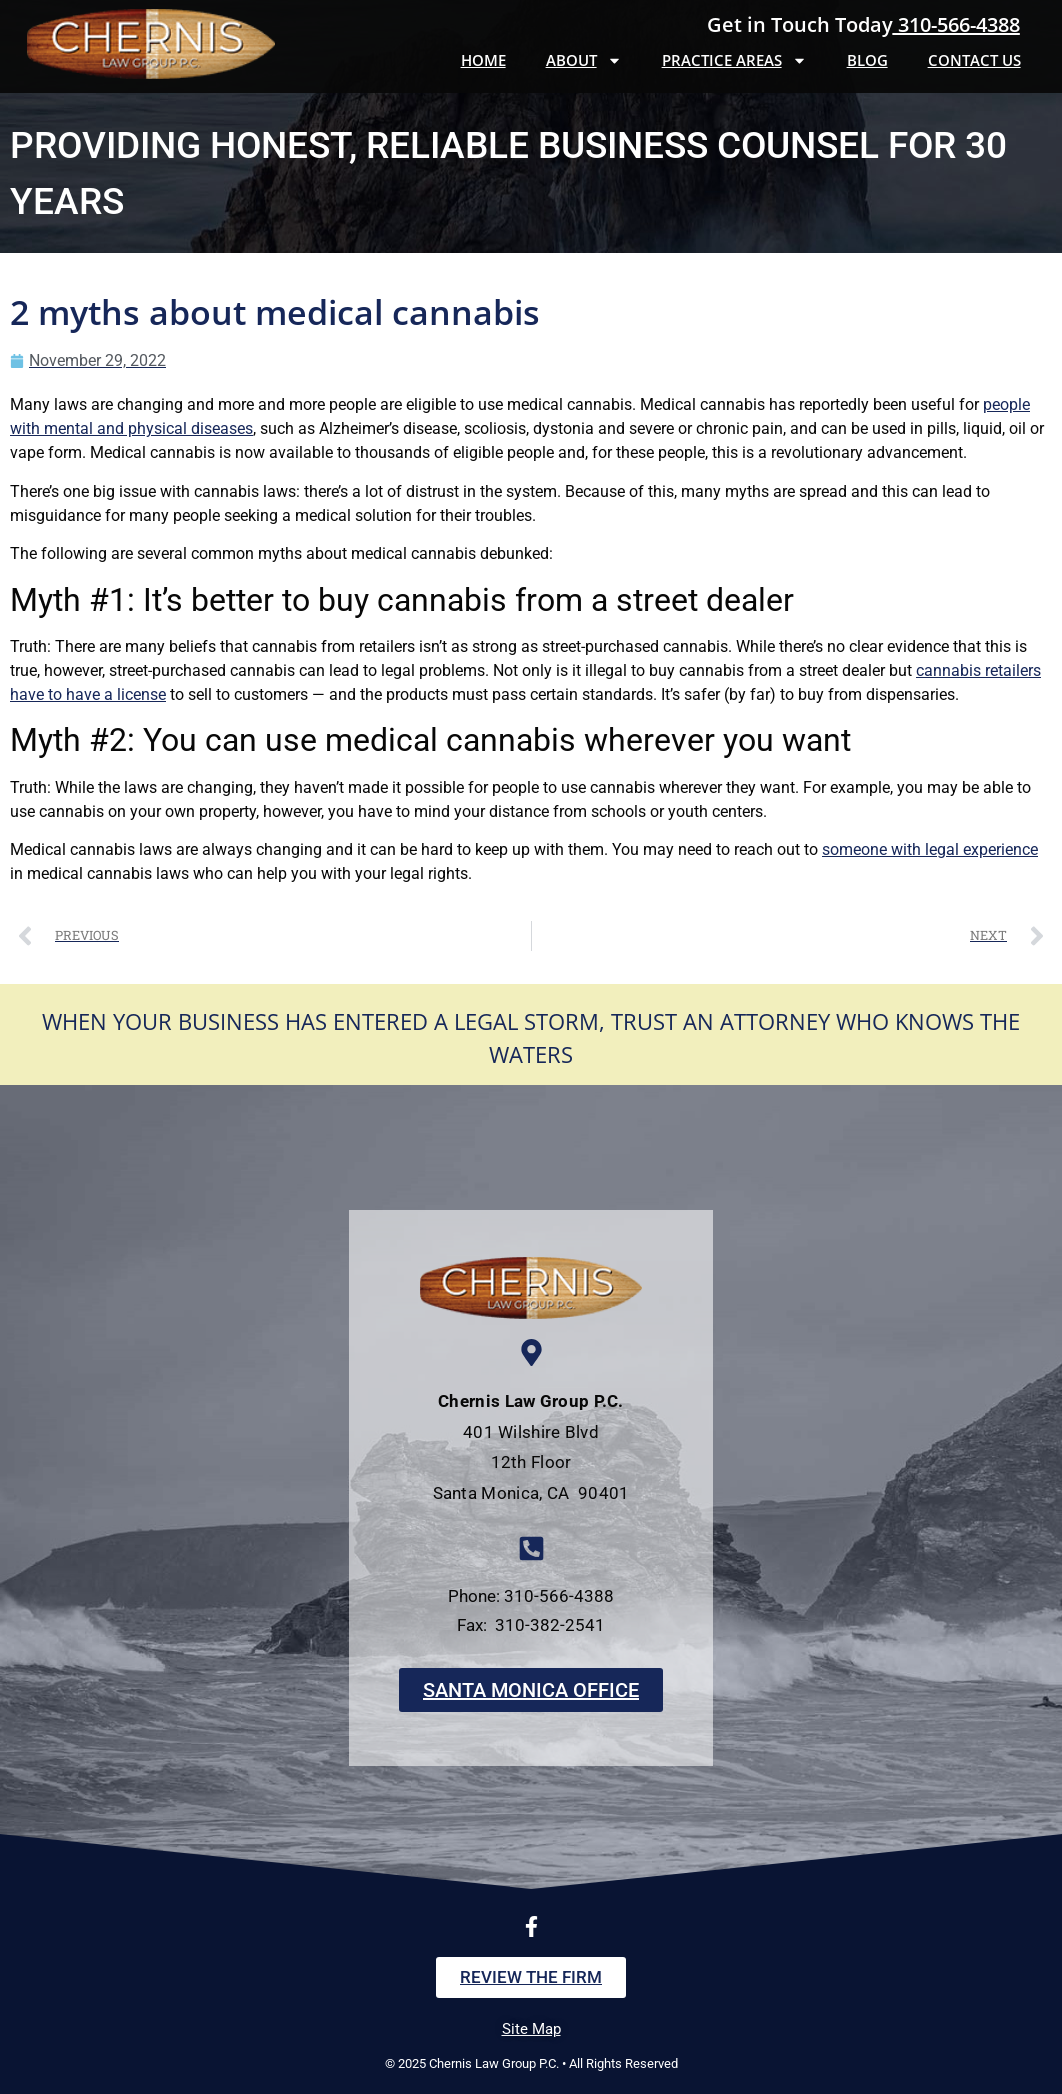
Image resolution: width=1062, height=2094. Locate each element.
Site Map (531, 2029)
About (584, 60)
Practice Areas (734, 60)
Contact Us (974, 60)
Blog (867, 60)
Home (483, 60)
